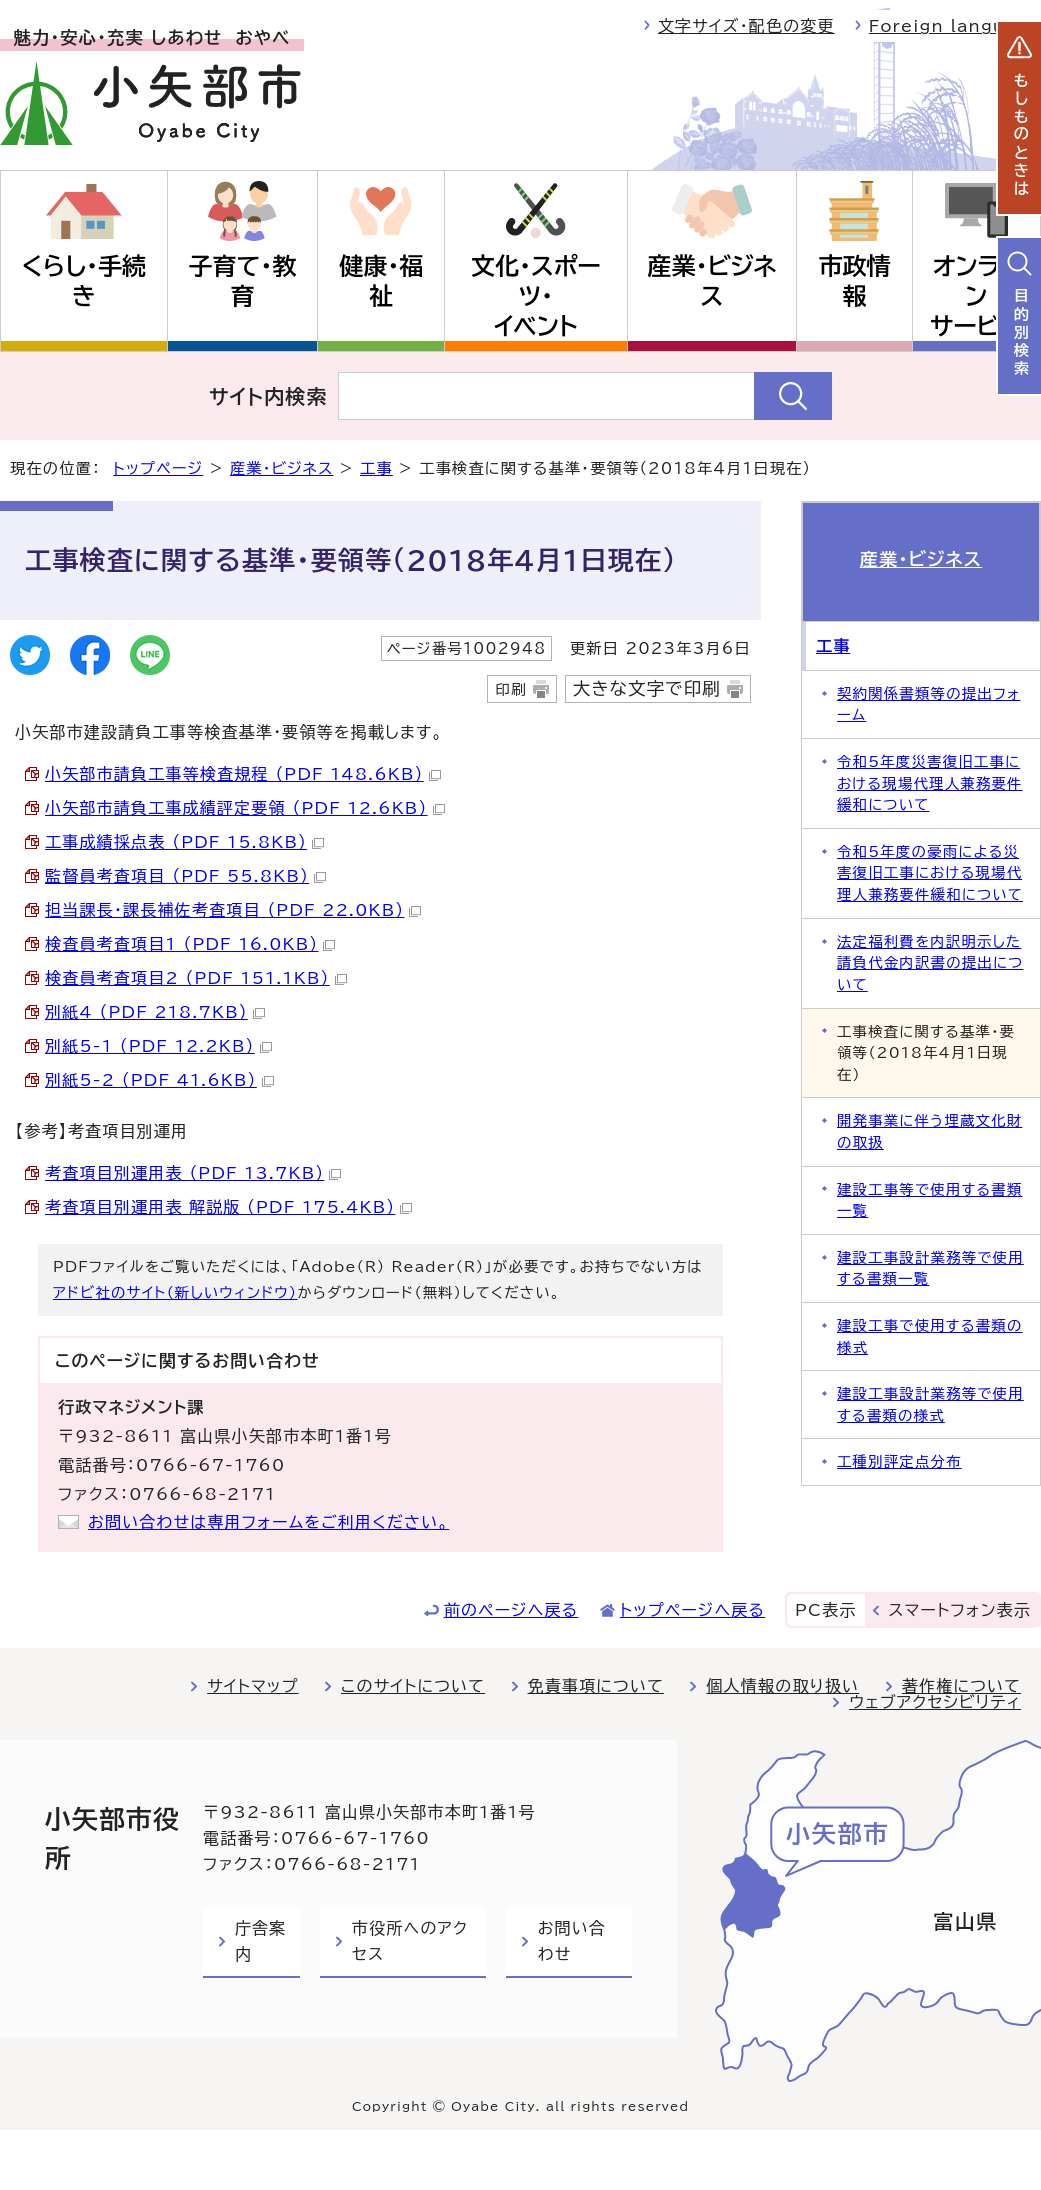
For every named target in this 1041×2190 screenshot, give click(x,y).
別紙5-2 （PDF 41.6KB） (159, 1080)
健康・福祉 (381, 281)
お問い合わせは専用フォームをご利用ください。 (268, 1522)
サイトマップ (252, 1686)
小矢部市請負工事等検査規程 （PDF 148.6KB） (243, 774)
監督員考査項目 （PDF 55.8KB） (185, 876)
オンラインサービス (976, 296)
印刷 (510, 689)
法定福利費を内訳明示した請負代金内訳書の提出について (930, 963)
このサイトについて (413, 1686)
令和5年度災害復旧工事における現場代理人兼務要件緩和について (930, 783)
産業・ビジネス (712, 281)
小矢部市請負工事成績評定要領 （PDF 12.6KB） (245, 808)
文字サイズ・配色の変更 (746, 26)
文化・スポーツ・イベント (536, 296)
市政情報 (854, 281)
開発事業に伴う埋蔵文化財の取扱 (929, 1131)
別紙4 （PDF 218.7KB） (155, 1012)
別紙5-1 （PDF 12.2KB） (158, 1046)
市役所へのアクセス (410, 1941)
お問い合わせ (572, 1941)
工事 (376, 468)
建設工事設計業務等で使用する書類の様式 (930, 1404)
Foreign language (955, 26)
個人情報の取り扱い (782, 1686)
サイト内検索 (268, 396)
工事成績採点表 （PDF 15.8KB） (184, 842)
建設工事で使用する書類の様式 (930, 1336)
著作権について (961, 1686)
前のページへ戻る (511, 1610)
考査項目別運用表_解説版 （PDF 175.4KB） (228, 1207)
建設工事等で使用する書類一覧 (930, 1200)
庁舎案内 (260, 1941)
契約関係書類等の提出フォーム (929, 704)
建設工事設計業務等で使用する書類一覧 (930, 1268)
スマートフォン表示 (960, 1610)
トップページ (158, 468)
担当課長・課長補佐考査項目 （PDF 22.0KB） (233, 910)
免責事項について (596, 1686)
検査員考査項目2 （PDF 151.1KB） (196, 978)
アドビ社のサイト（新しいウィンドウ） (175, 1292)
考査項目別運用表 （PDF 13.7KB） (193, 1173)
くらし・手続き (84, 281)
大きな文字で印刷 (647, 688)
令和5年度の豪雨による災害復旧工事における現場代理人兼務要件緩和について (930, 873)
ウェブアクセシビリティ (935, 1702)
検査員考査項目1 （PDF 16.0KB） (190, 944)
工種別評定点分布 (899, 1461)
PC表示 (825, 1610)
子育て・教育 (243, 281)
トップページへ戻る (692, 1610)
